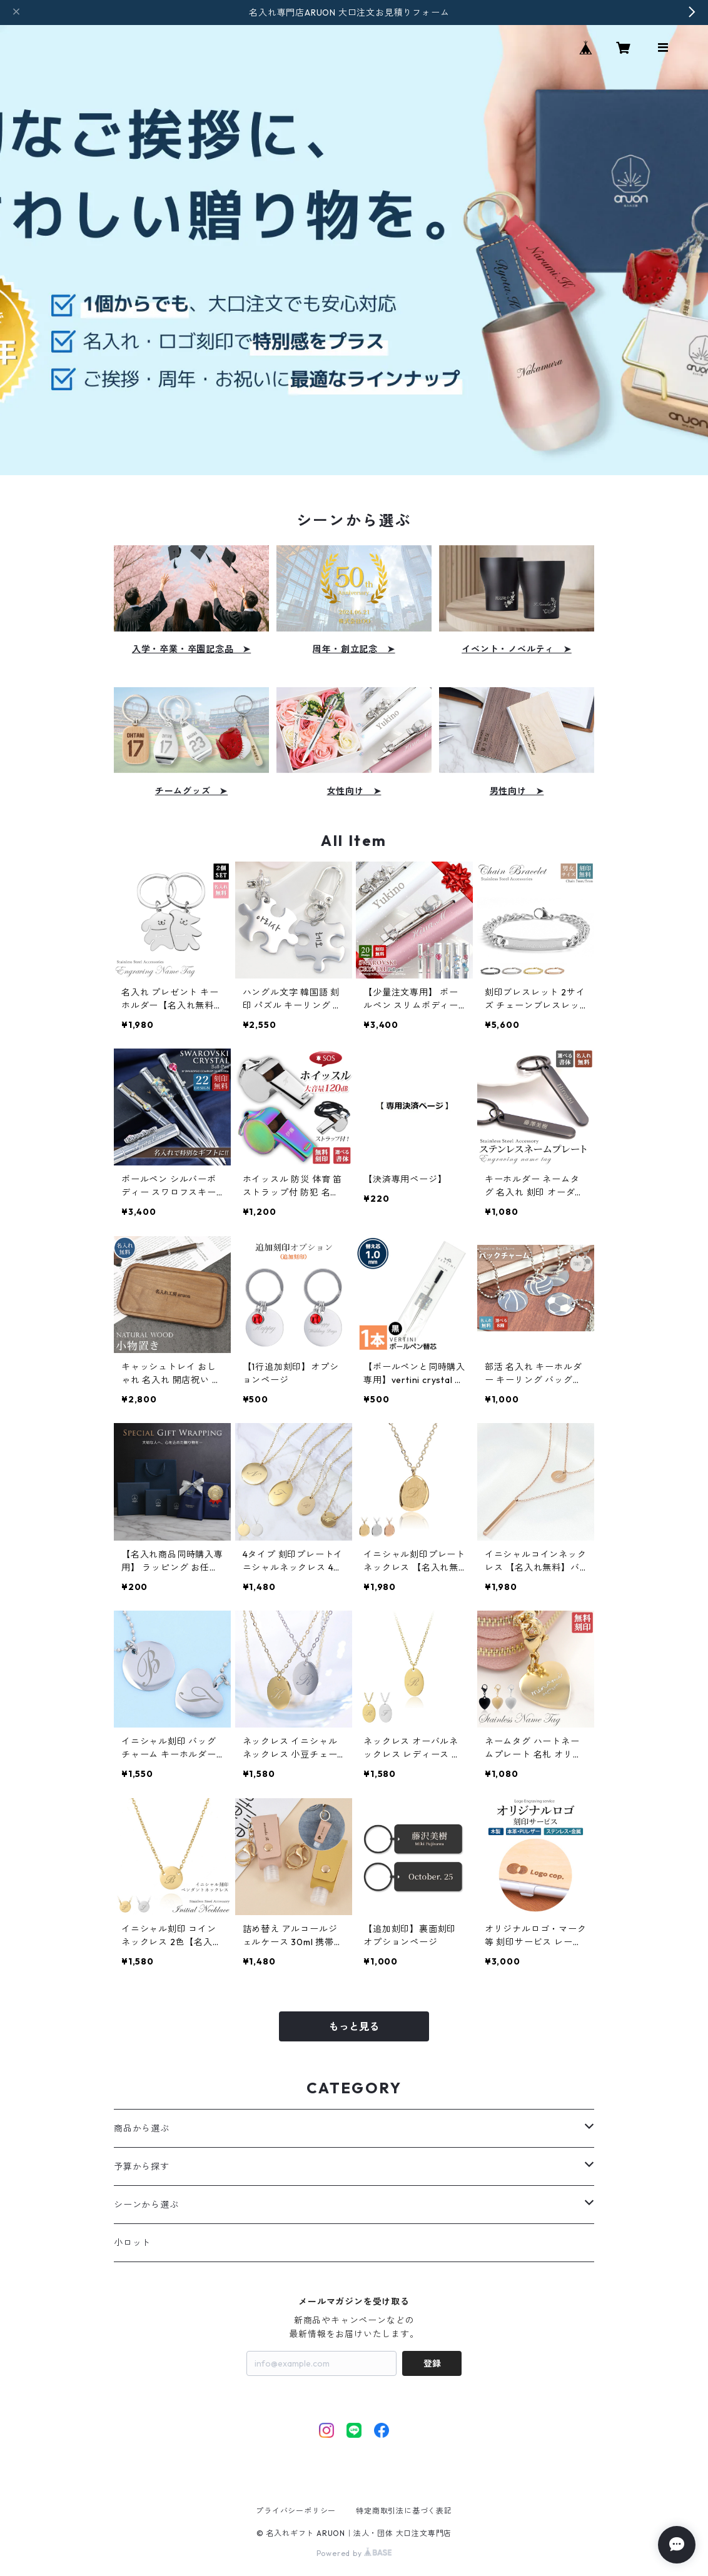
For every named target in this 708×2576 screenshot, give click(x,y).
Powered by (354, 2553)
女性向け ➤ (354, 791)
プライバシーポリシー (296, 2510)
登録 (432, 2363)
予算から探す (141, 2166)
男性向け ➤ (517, 791)
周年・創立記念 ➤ (354, 649)
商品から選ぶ (141, 2128)
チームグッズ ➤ (191, 791)
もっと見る (354, 2026)
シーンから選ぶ (146, 2204)
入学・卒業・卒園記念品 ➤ (191, 649)
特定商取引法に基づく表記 (404, 2510)
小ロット (132, 2242)
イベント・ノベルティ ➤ (517, 649)
